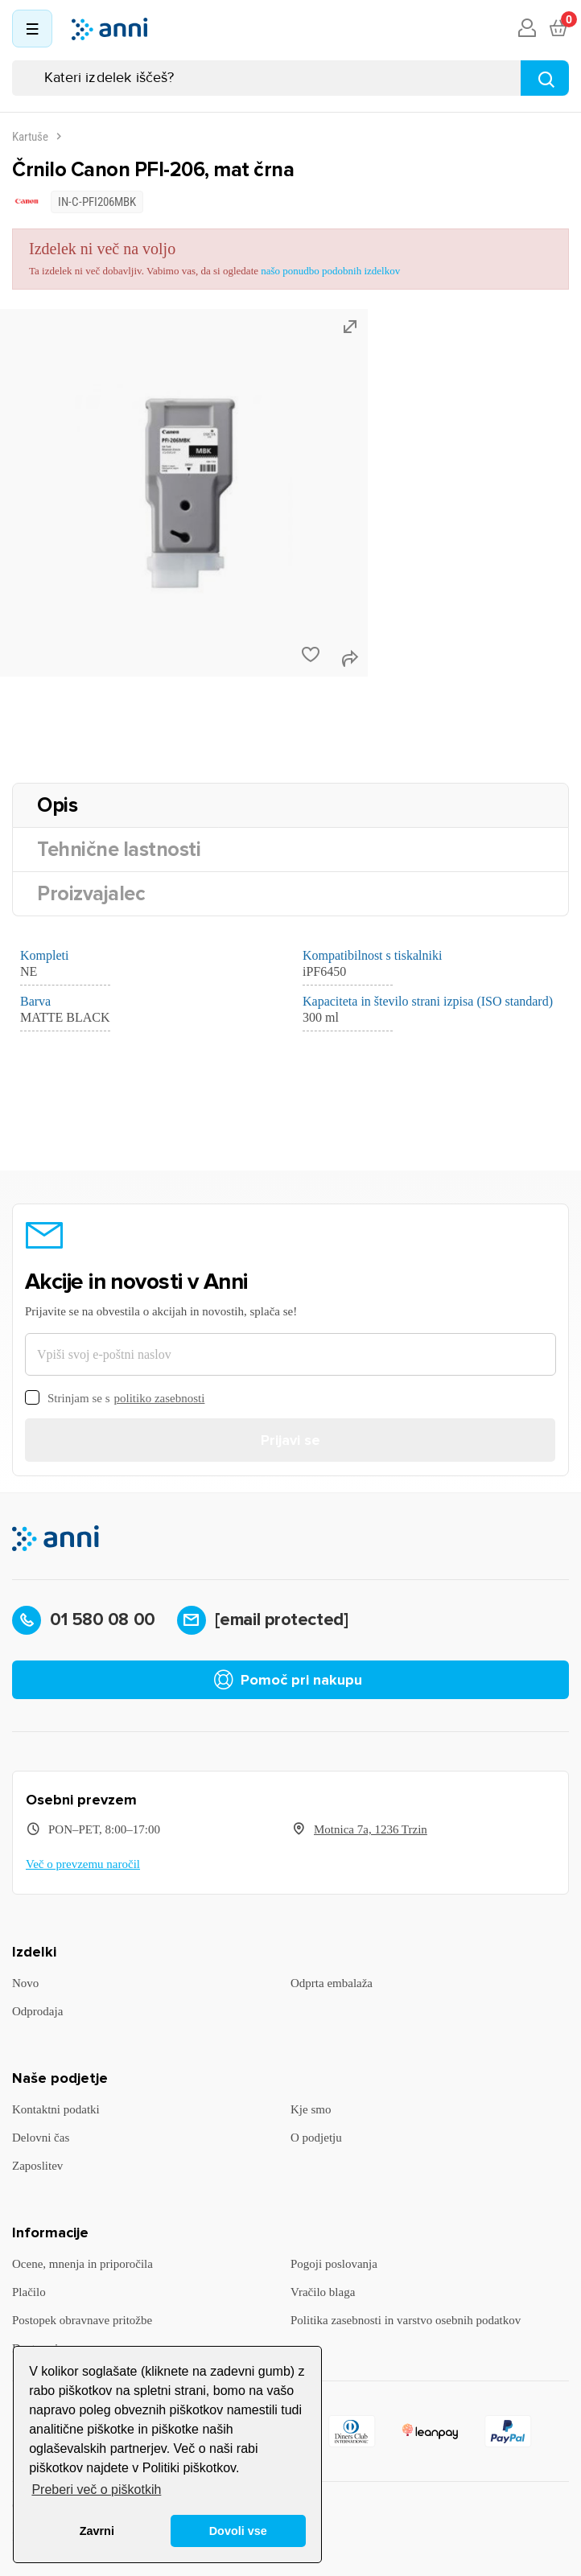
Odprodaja (37, 2011)
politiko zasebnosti (159, 1398)
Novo (25, 1983)
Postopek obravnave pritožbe (82, 2320)
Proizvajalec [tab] (91, 894)
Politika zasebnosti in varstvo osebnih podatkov (405, 2320)
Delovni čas (40, 2137)
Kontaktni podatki (56, 2109)
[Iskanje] (290, 78)
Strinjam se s (114, 1398)
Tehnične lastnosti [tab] (118, 849)
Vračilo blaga (322, 2292)
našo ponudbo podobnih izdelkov (330, 271)
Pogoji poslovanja (333, 2263)
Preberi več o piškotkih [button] (96, 2489)
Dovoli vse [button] (238, 2531)
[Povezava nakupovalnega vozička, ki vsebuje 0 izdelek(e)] (557, 29)
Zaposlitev (37, 2165)
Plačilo (29, 2292)
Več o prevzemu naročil (83, 1864)
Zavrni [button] (97, 2531)
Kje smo (310, 2109)
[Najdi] (545, 78)
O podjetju (316, 2137)
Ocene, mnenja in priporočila (82, 2263)
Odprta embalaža (331, 1983)
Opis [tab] (57, 805)
